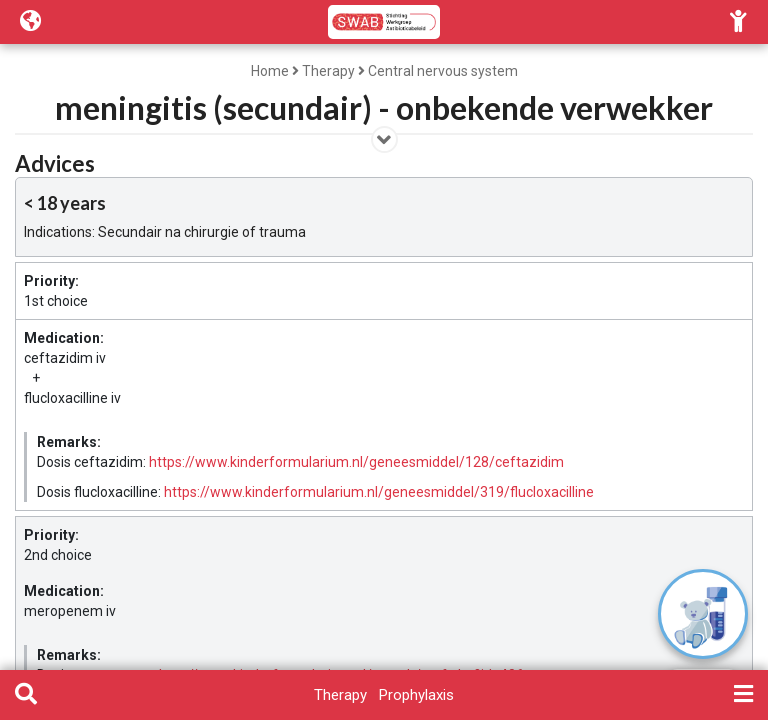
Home (270, 71)
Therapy (328, 71)
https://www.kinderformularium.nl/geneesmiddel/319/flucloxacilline (379, 492)
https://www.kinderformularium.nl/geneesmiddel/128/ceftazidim (356, 462)
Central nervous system (443, 71)
